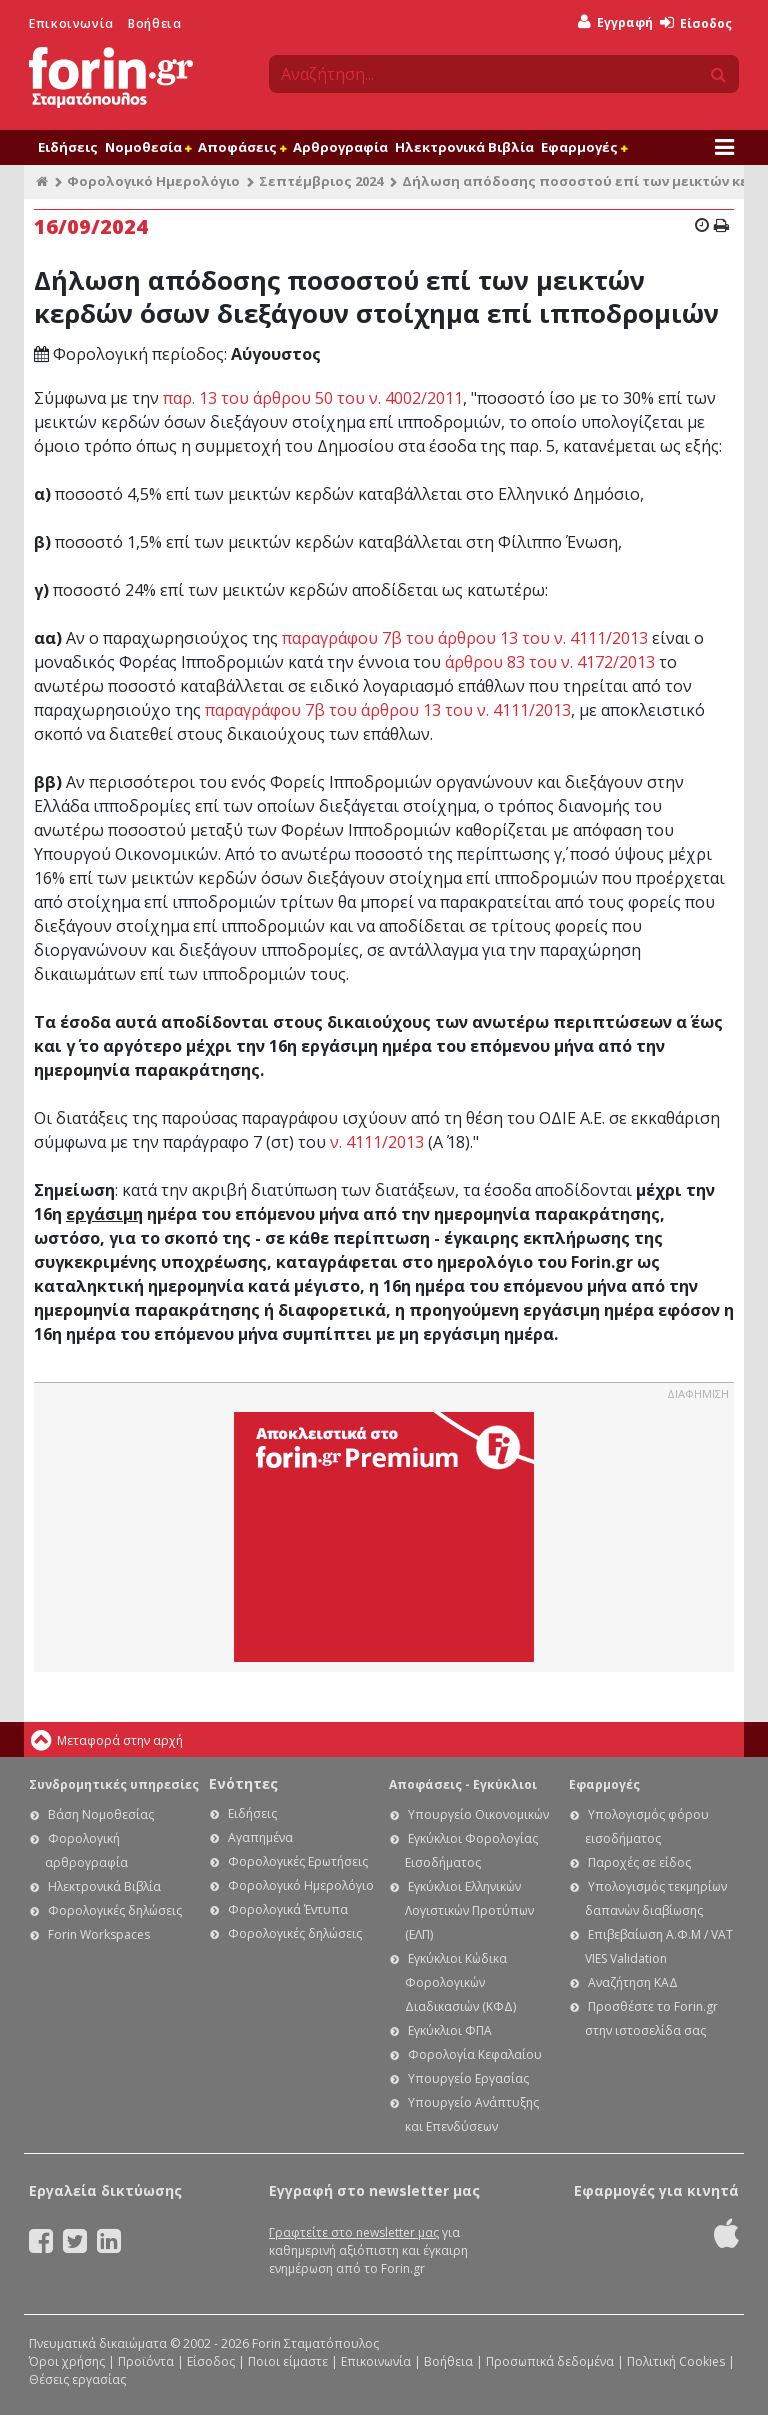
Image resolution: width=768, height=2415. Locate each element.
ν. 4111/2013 (377, 1142)
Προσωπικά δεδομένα (550, 2361)
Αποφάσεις (242, 147)
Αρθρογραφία (340, 147)
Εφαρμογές (584, 147)
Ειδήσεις (68, 147)
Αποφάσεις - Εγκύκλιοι (463, 1784)
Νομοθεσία (148, 147)
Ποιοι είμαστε (288, 2361)
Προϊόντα (146, 2361)
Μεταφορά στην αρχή (120, 1740)
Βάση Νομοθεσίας (101, 1814)
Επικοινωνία (71, 23)
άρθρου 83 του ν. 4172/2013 (550, 662)
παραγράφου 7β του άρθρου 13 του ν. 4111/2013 (465, 638)
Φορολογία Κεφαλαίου (475, 2054)
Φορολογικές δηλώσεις (115, 1910)
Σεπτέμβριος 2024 (321, 181)
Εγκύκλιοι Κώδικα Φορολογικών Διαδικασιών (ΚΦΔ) (460, 1982)
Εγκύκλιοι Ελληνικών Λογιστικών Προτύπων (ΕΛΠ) (469, 1910)
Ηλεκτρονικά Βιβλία (464, 147)
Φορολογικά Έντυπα (288, 1909)
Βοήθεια (154, 23)
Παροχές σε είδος (639, 1862)
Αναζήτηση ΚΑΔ (633, 1982)
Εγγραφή (615, 22)
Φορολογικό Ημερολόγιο (153, 181)
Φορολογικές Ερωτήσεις (298, 1861)
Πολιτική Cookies (676, 2361)
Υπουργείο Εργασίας (468, 2078)
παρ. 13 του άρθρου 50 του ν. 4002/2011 (313, 398)
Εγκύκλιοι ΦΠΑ (450, 2030)
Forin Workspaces (99, 1934)
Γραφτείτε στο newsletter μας (354, 2232)
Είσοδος (696, 23)
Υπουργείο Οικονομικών (478, 1814)
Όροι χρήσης (67, 2361)
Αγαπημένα (260, 1837)
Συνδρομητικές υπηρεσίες (114, 1784)
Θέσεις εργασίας (77, 2379)
